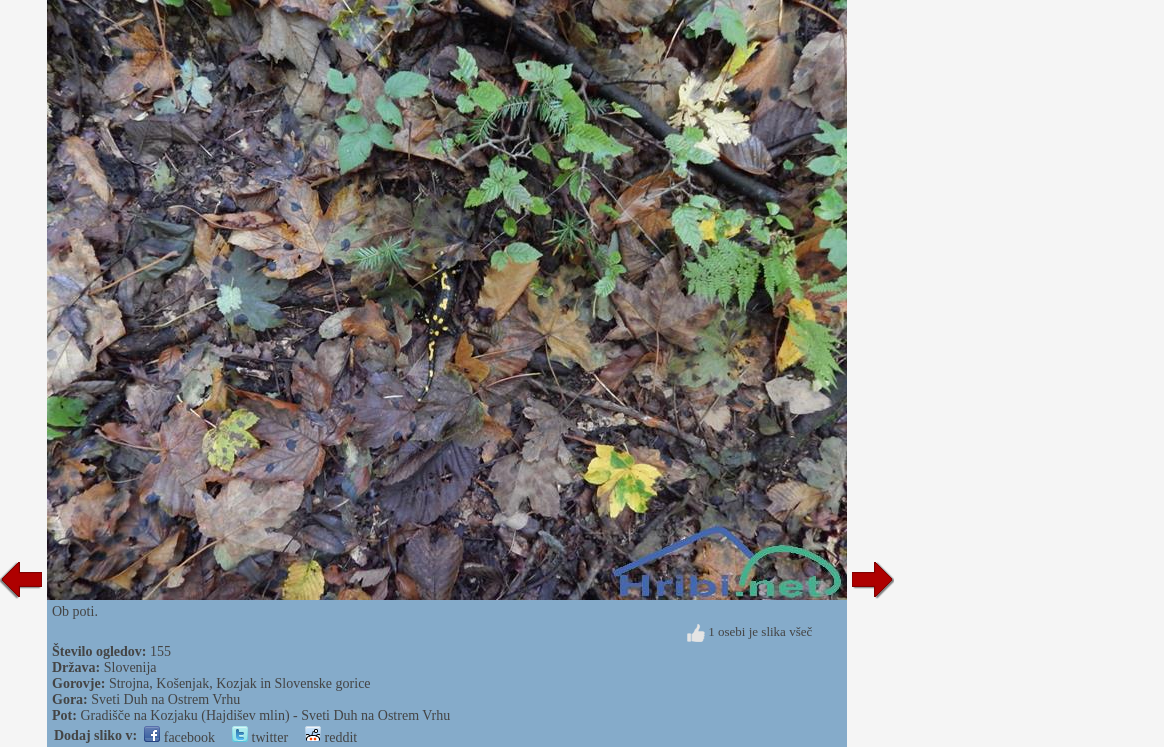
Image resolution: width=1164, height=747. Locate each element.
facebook (179, 737)
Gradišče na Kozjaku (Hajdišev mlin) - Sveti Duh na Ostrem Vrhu (265, 715)
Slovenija (130, 667)
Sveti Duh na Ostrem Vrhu (165, 699)
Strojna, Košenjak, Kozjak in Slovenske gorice (240, 683)
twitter (260, 737)
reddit (331, 737)
